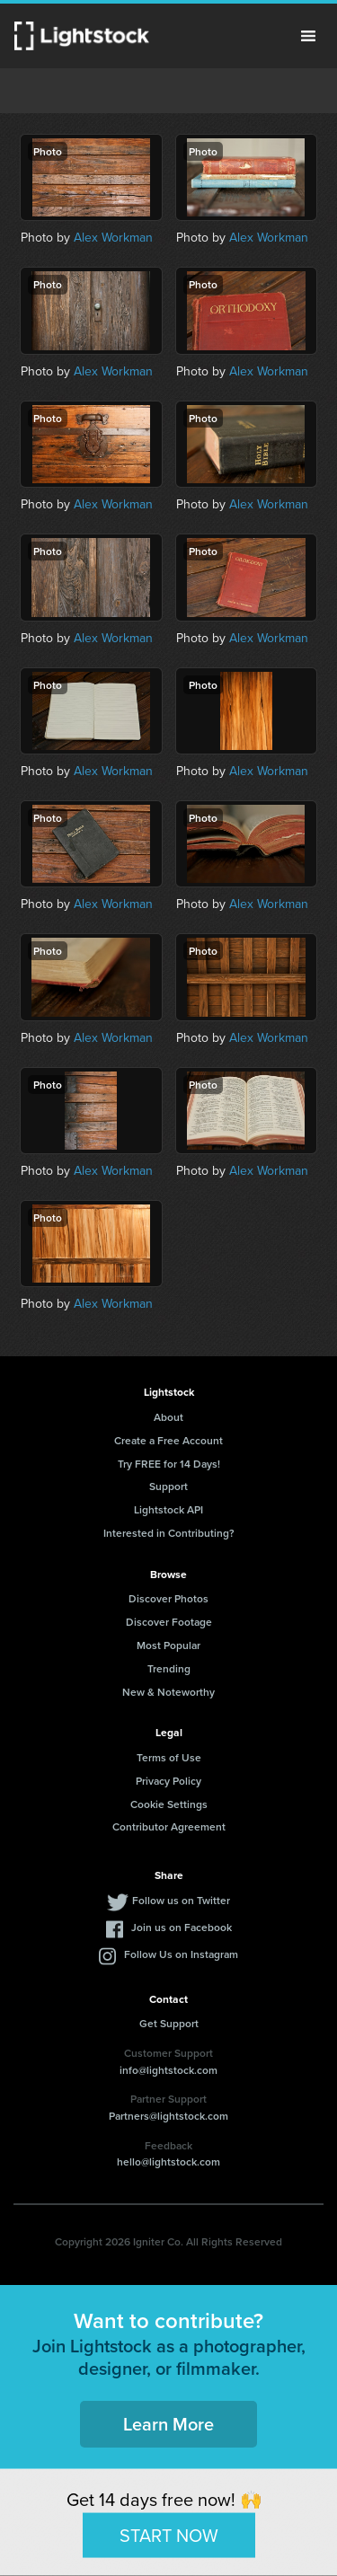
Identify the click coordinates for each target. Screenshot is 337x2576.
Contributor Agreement (169, 1826)
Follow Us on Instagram (181, 1954)
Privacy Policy (168, 1780)
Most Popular (168, 1645)
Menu (308, 36)
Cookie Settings (169, 1804)
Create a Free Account (168, 1440)
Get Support (169, 2023)
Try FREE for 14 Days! (169, 1463)
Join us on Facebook (181, 1927)
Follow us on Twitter (181, 1900)
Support (168, 1486)
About (168, 1417)
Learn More (168, 2424)
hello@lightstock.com (168, 2161)
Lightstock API (168, 1509)
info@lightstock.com (168, 2070)
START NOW (169, 2534)
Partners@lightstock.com (168, 2115)
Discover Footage (169, 1621)
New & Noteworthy (168, 1691)
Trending (169, 1668)
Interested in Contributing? (169, 1532)
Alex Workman (113, 237)
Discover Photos (168, 1598)
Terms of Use (169, 1757)
